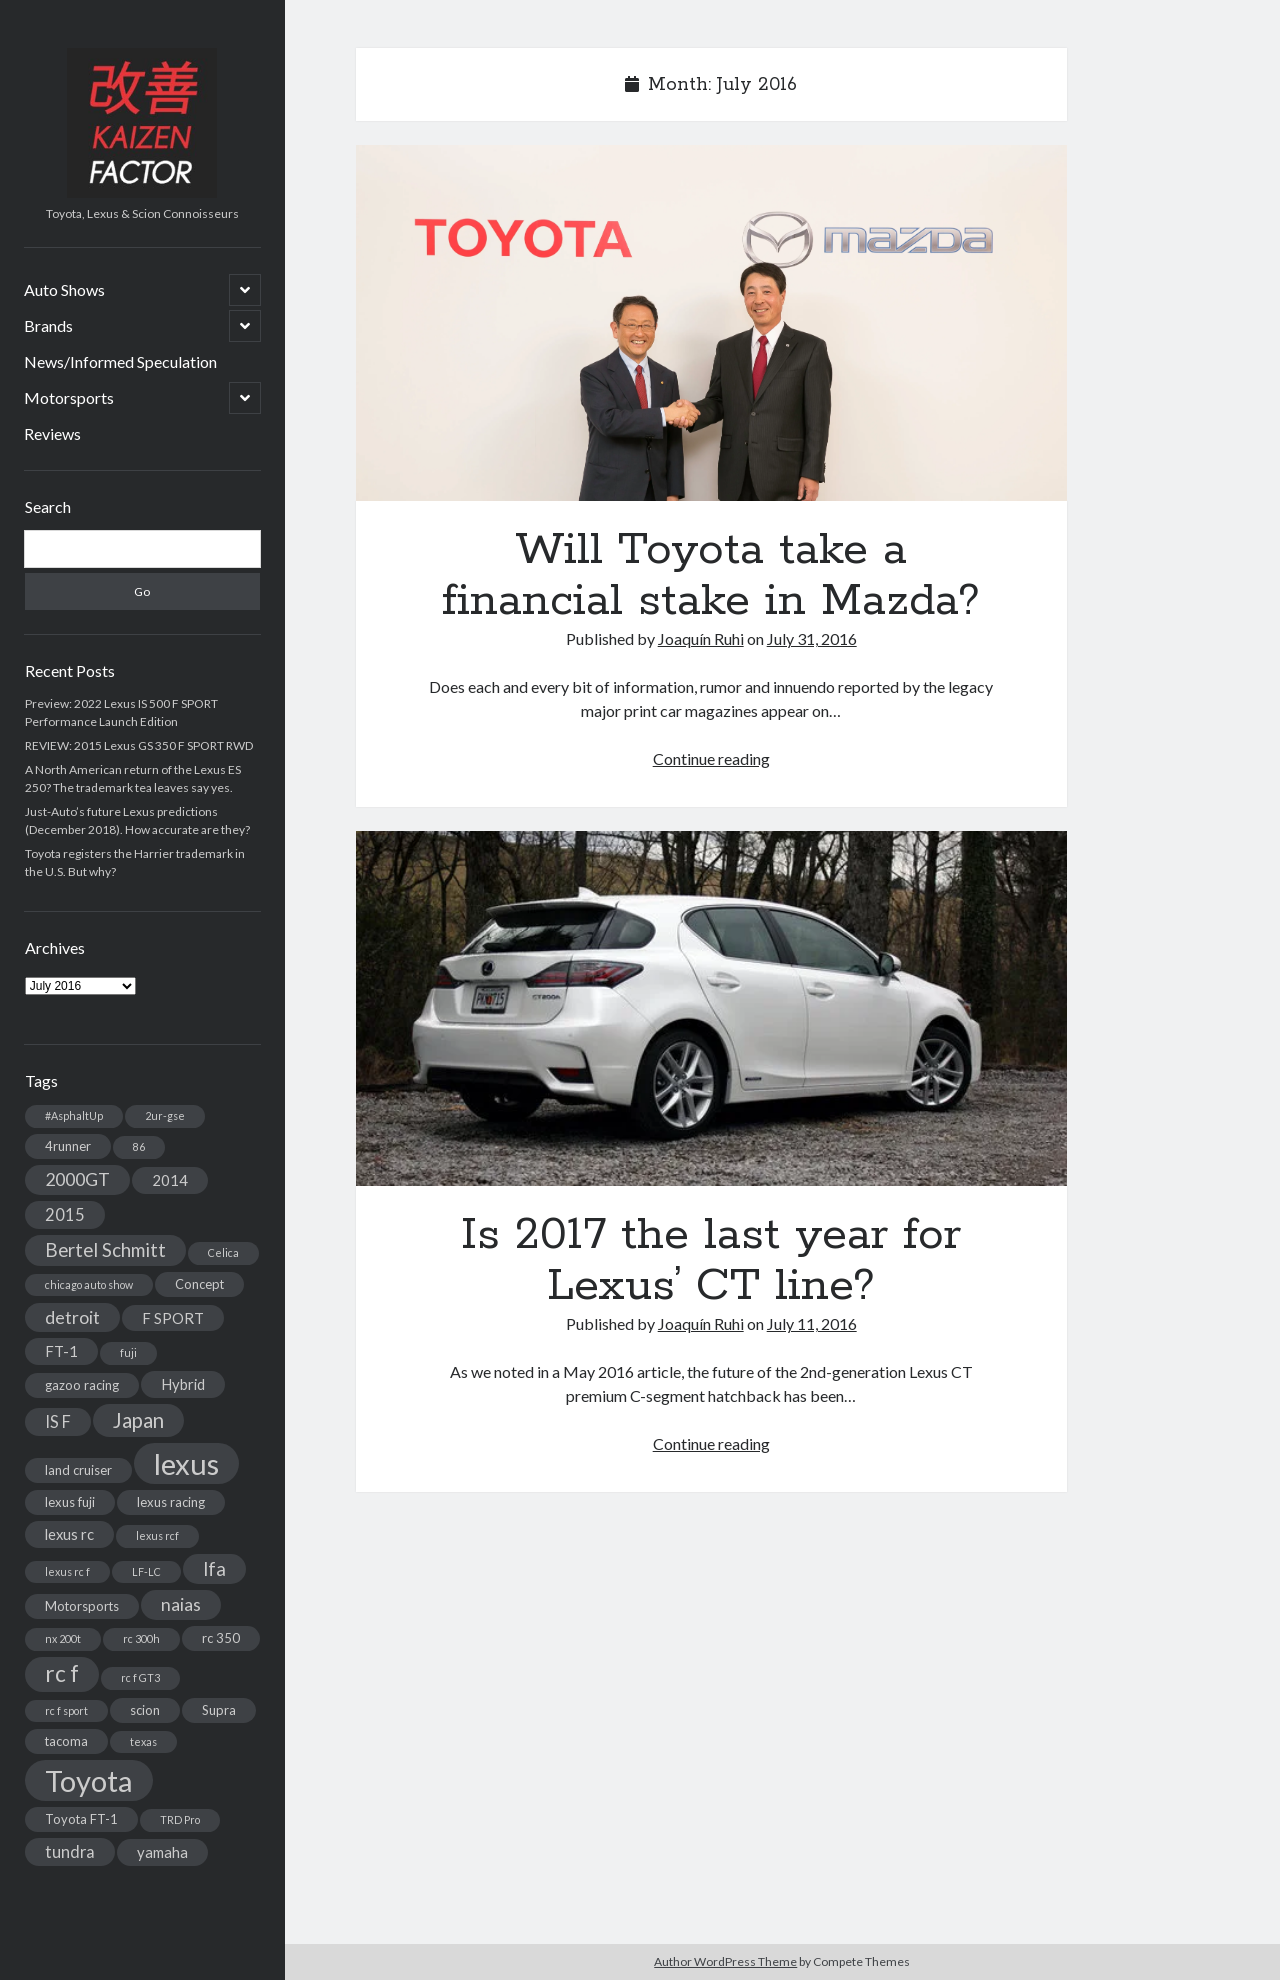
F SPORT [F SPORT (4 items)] (173, 1318)
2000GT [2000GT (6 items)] (77, 1179)
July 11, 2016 (812, 1323)
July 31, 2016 (812, 638)
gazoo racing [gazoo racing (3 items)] (82, 1385)
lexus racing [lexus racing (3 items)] (171, 1502)
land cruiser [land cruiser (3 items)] (78, 1470)
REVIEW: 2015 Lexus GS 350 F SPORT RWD (139, 745)
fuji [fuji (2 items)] (128, 1352)
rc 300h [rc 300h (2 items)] (141, 1638)
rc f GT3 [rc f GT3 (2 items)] (140, 1677)
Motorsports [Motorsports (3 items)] (82, 1606)
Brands (48, 325)
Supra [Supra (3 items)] (219, 1710)
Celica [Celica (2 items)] (223, 1252)
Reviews (52, 433)
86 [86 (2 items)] (139, 1146)
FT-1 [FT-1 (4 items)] (61, 1351)
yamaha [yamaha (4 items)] (162, 1852)
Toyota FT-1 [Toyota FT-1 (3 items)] (81, 1819)
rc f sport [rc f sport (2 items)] (66, 1710)
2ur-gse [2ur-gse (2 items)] (165, 1115)
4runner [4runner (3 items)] (68, 1146)
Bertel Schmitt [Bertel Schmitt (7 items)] (105, 1250)
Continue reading (711, 758)
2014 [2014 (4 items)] (170, 1180)
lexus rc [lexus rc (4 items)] (69, 1534)
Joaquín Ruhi (701, 638)
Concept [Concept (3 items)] (199, 1284)
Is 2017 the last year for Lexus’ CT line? (711, 1009)
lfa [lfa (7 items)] (214, 1569)
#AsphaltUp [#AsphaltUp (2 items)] (74, 1115)
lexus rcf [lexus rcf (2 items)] (157, 1535)
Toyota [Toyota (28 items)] (89, 1780)
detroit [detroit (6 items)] (72, 1317)
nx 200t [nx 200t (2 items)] (63, 1638)
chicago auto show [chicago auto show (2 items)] (89, 1284)
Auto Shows (64, 289)
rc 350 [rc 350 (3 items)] (221, 1638)
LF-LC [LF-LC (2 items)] (146, 1571)
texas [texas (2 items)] (143, 1741)
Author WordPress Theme (725, 1961)
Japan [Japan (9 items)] (138, 1420)
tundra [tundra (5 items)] (70, 1851)
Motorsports (69, 397)
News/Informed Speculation (120, 361)
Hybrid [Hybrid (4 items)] (183, 1384)
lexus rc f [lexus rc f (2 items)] (67, 1571)
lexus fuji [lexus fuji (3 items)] (70, 1502)
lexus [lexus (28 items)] (186, 1463)
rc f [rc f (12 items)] (62, 1673)
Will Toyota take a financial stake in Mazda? (711, 323)
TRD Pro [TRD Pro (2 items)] (180, 1819)
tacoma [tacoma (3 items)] (66, 1741)
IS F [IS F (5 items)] (58, 1421)
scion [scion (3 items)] (145, 1710)
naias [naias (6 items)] (181, 1604)
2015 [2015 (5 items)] (65, 1214)
